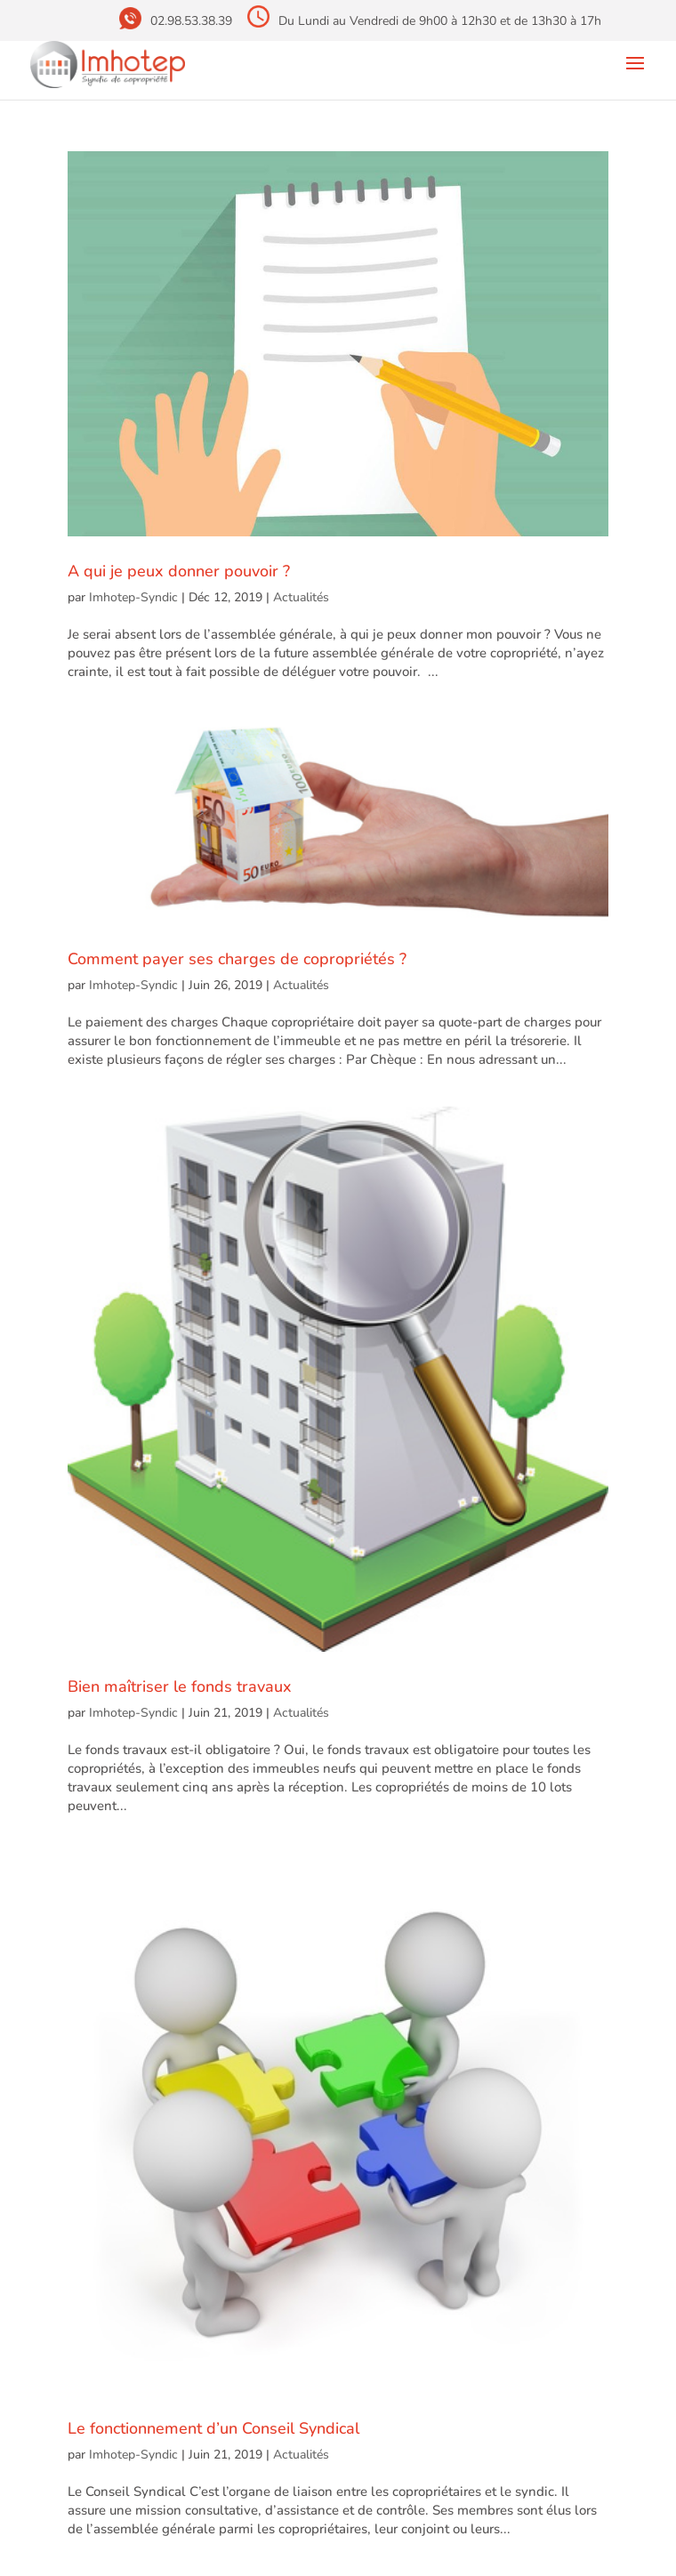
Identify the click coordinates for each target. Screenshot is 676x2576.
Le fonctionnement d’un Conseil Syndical (213, 2428)
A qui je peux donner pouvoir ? (179, 571)
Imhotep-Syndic (133, 597)
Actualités (301, 597)
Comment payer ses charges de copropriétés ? (237, 959)
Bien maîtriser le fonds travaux (180, 1686)
